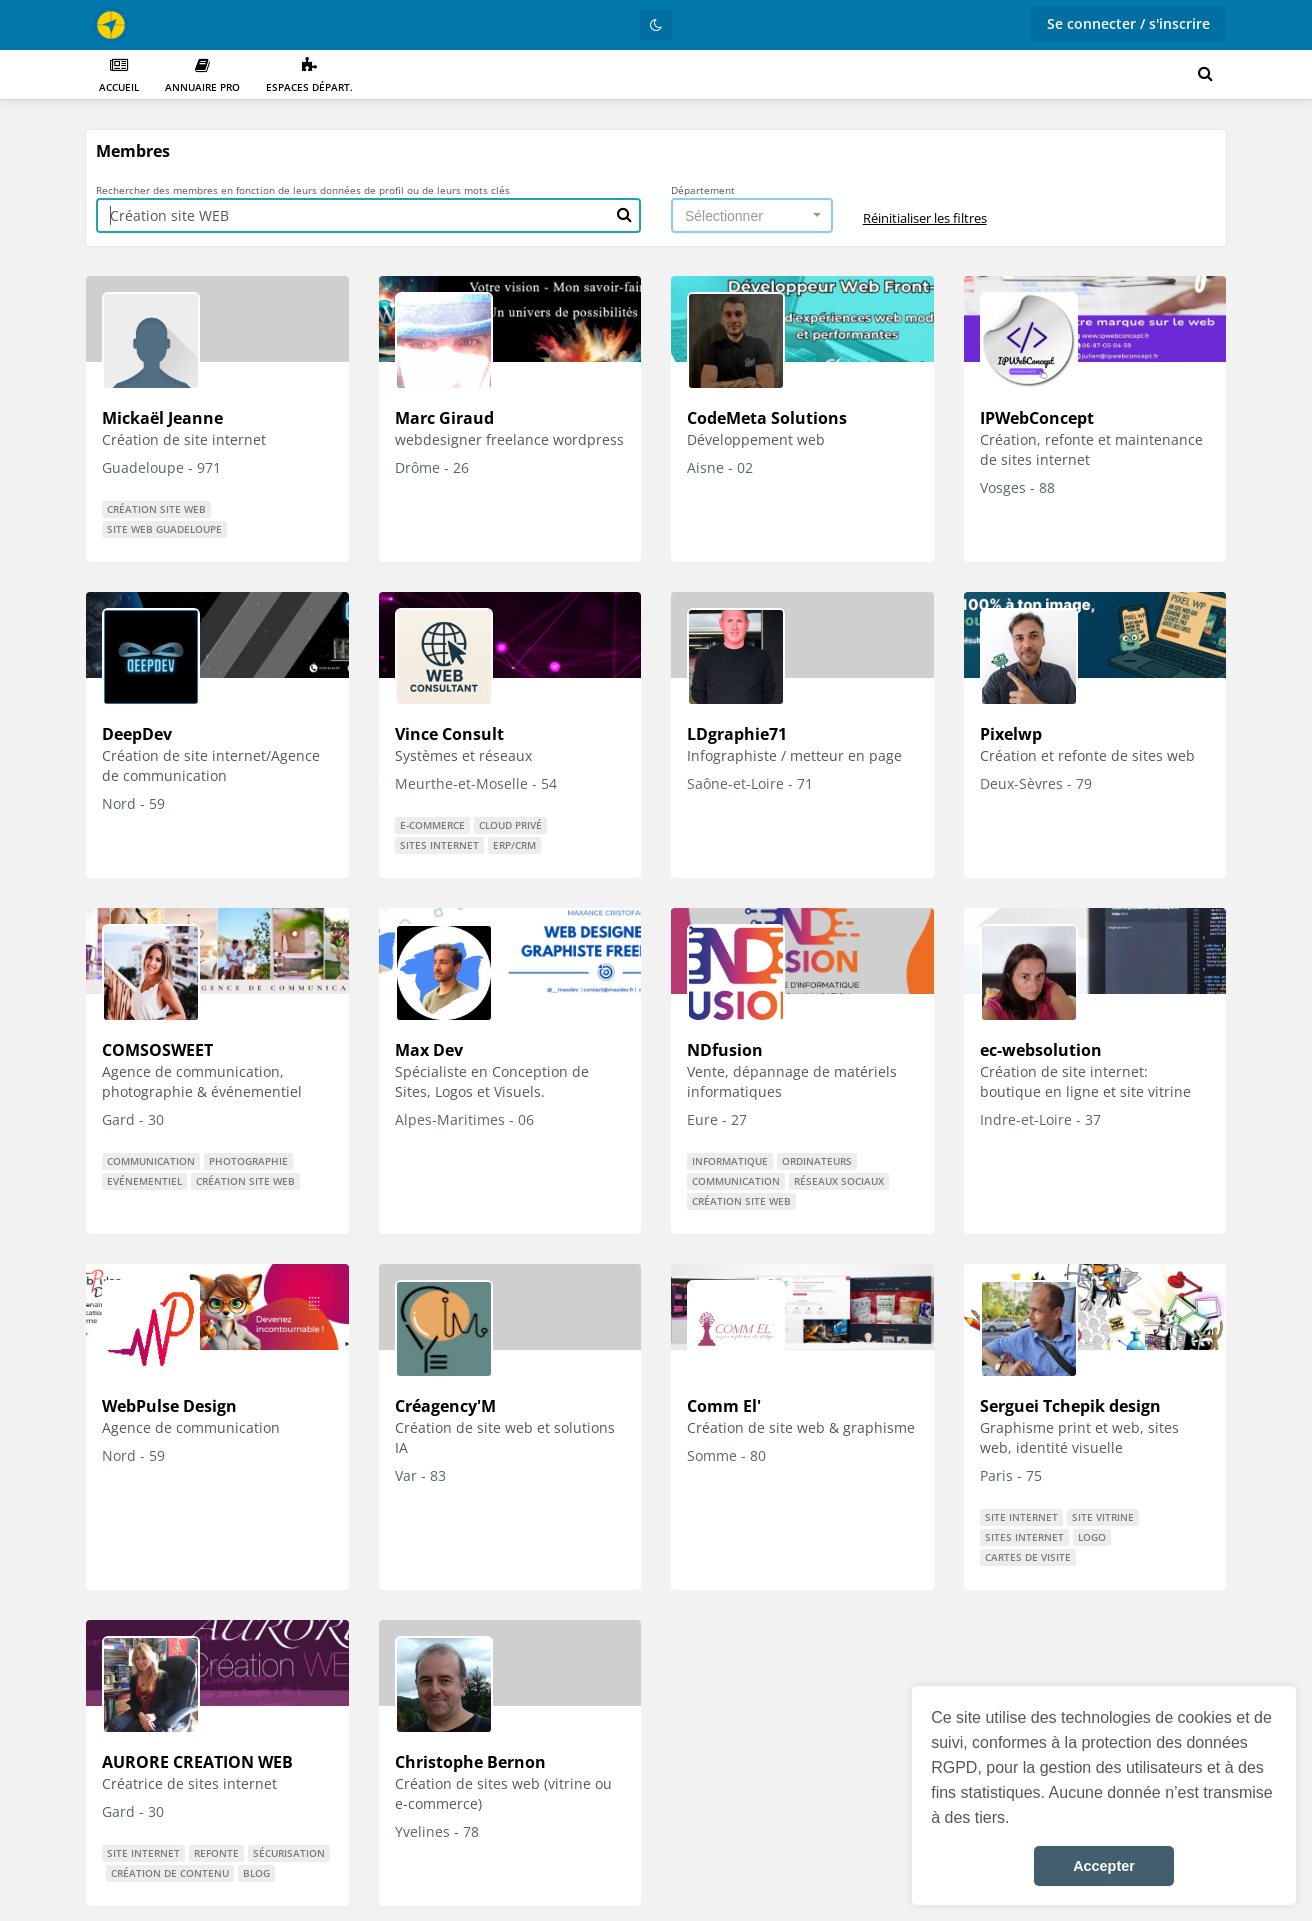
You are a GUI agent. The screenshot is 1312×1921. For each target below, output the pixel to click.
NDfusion (725, 1050)
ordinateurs (817, 1161)
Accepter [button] (1104, 1866)
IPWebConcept (1037, 418)
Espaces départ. (309, 75)
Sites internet (439, 845)
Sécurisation (289, 1853)
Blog (256, 1873)
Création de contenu (170, 1873)
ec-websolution (1041, 1050)
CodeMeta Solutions (767, 418)
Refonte (216, 1853)
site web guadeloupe (164, 529)
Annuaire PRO (202, 75)
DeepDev (137, 734)
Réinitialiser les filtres (925, 218)
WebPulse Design (169, 1406)
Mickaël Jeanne (162, 418)
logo (1092, 1537)
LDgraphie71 (737, 734)
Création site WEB (156, 509)
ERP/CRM (514, 845)
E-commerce (432, 825)
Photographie (248, 1161)
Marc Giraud (444, 418)
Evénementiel (144, 1181)
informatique (730, 1161)
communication (151, 1161)
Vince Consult (449, 734)
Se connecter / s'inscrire (1128, 23)
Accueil (119, 75)
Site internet (1021, 1517)
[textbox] (746, 216)
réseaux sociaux (839, 1181)
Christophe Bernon (470, 1762)
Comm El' (724, 1406)
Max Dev (429, 1050)
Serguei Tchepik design (1070, 1406)
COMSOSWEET (157, 1050)
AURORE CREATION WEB (197, 1762)
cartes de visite (1028, 1557)
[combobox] (752, 215)
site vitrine (1103, 1517)
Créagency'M (445, 1406)
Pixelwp (1011, 734)
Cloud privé (510, 825)
